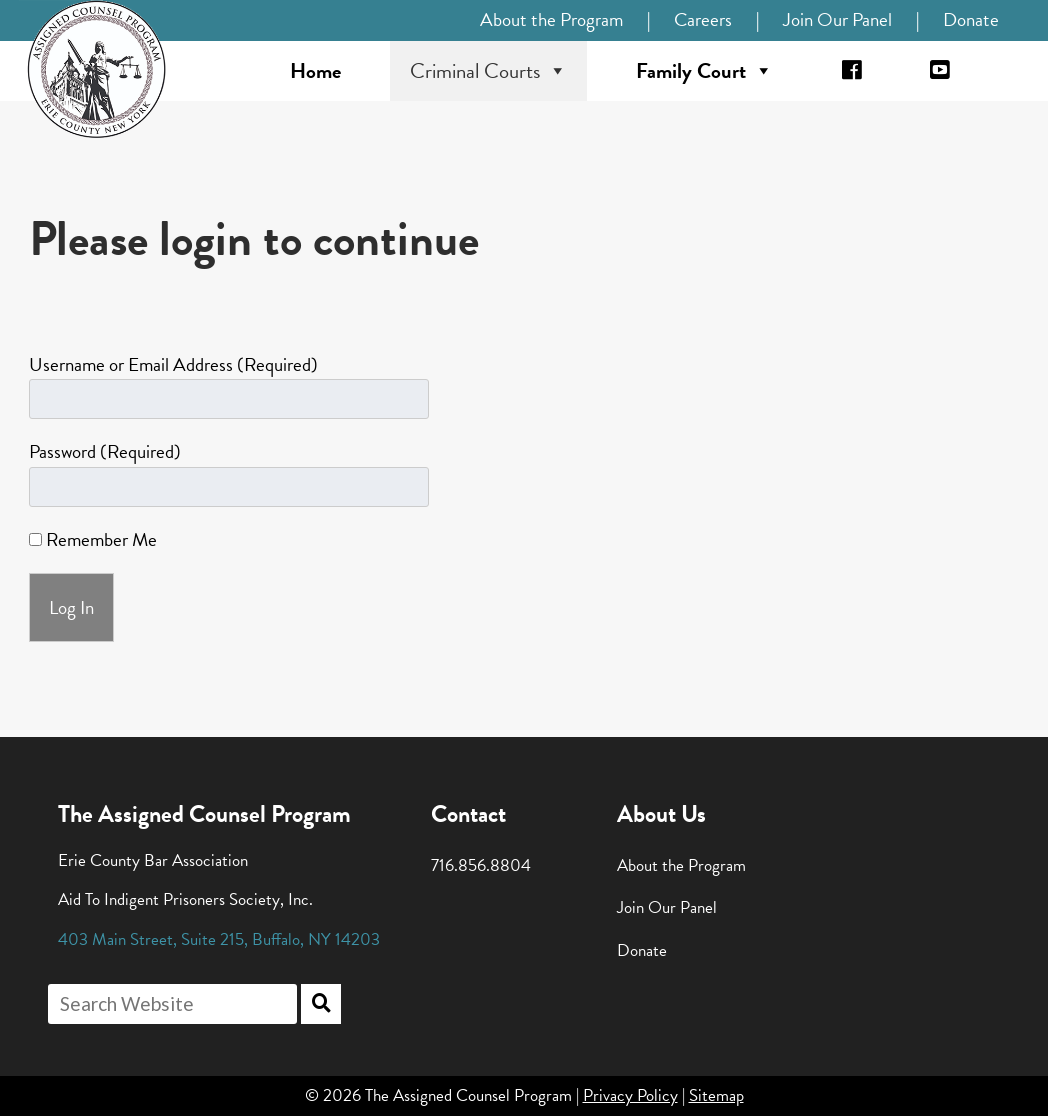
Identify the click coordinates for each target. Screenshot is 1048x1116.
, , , (219, 939)
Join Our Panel (837, 19)
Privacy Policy (630, 1095)
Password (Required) (105, 451)
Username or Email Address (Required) (173, 364)
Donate (971, 19)
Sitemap (716, 1095)
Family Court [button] (704, 71)
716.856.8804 (481, 865)
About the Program (551, 19)
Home (315, 71)
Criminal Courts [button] (488, 71)
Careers (703, 19)
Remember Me (93, 539)
